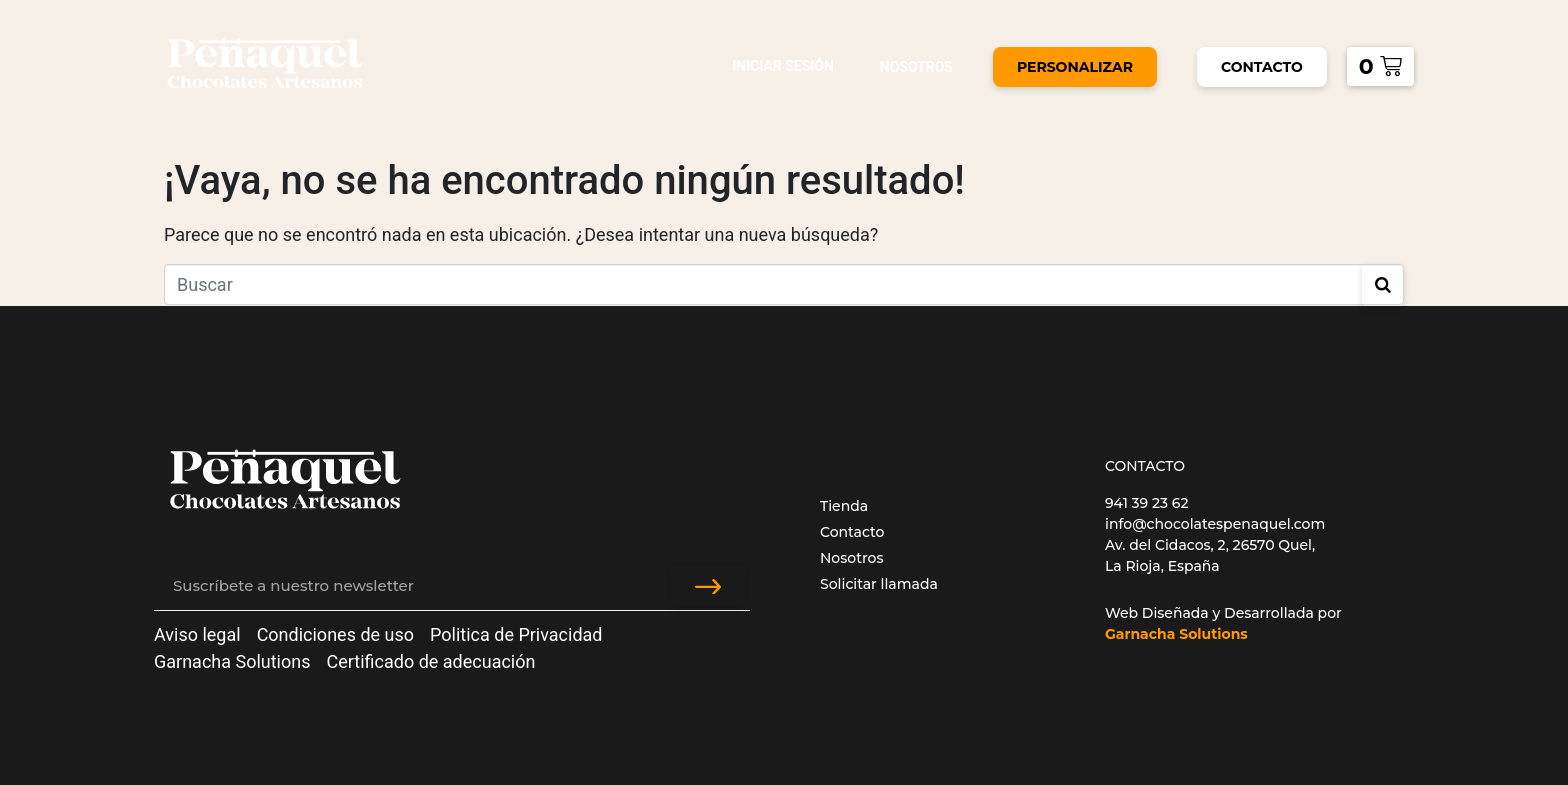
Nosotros (916, 67)
